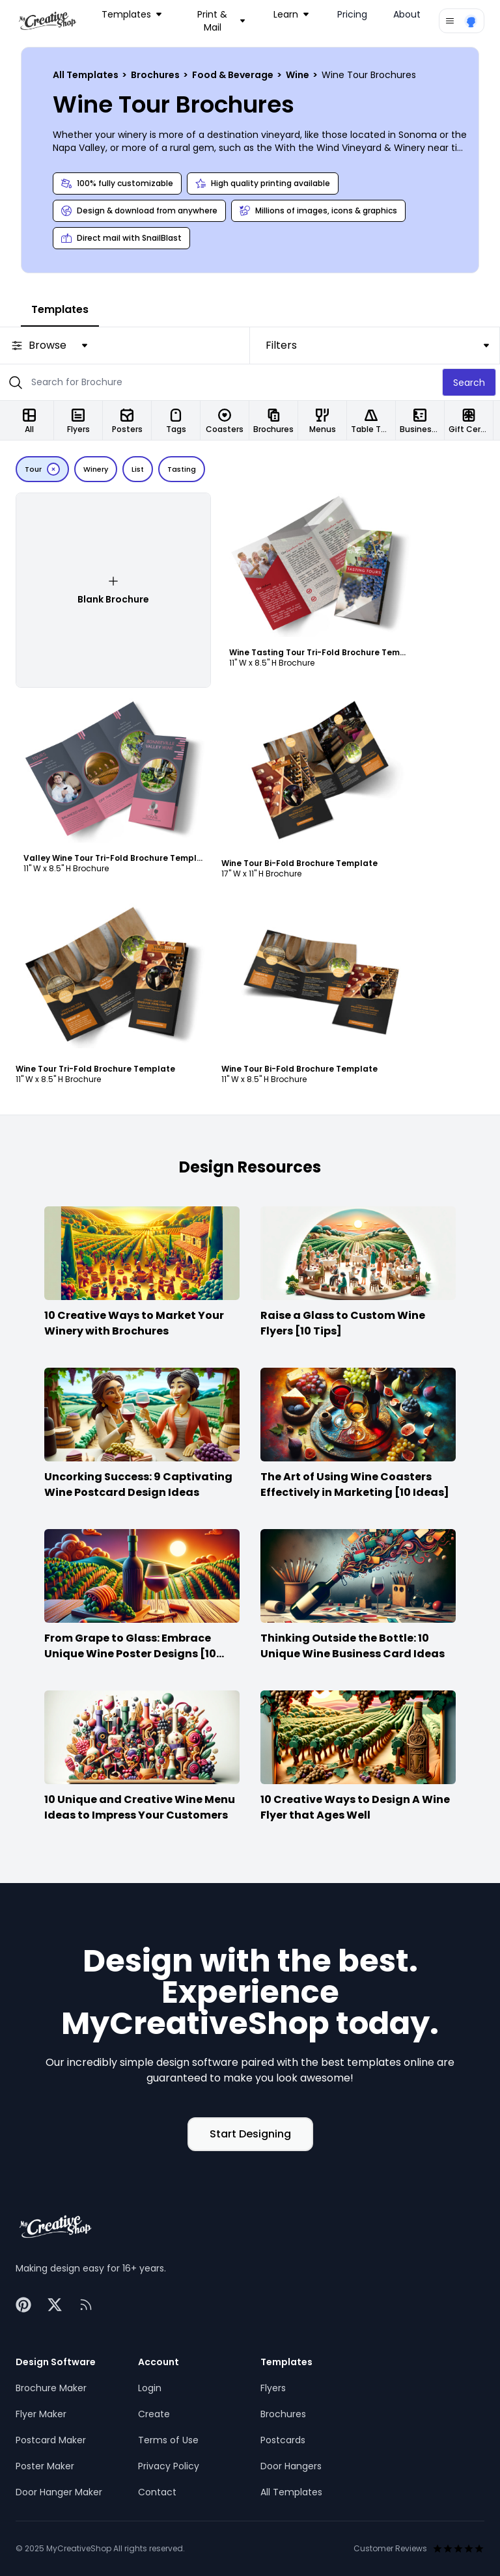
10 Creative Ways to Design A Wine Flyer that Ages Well (355, 1807)
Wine (298, 74)
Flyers (273, 2387)
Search (469, 382)
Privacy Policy (168, 2466)
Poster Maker (45, 2466)
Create (154, 2413)
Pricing (352, 14)
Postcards (282, 2440)
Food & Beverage (233, 74)
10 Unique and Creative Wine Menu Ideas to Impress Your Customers (139, 1807)
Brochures (156, 74)
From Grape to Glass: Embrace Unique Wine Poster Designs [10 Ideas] (130, 1654)
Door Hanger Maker (59, 2492)
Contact (157, 2492)
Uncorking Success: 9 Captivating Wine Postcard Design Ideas (138, 1484)
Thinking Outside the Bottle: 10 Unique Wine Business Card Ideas (352, 1646)
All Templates (86, 74)
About (407, 14)
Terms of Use (168, 2440)
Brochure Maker (51, 2387)
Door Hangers (291, 2466)
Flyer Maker (41, 2413)
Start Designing (250, 2133)
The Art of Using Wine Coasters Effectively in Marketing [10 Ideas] (354, 1484)
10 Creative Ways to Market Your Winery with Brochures (134, 1323)
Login (149, 2387)
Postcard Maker (51, 2440)
